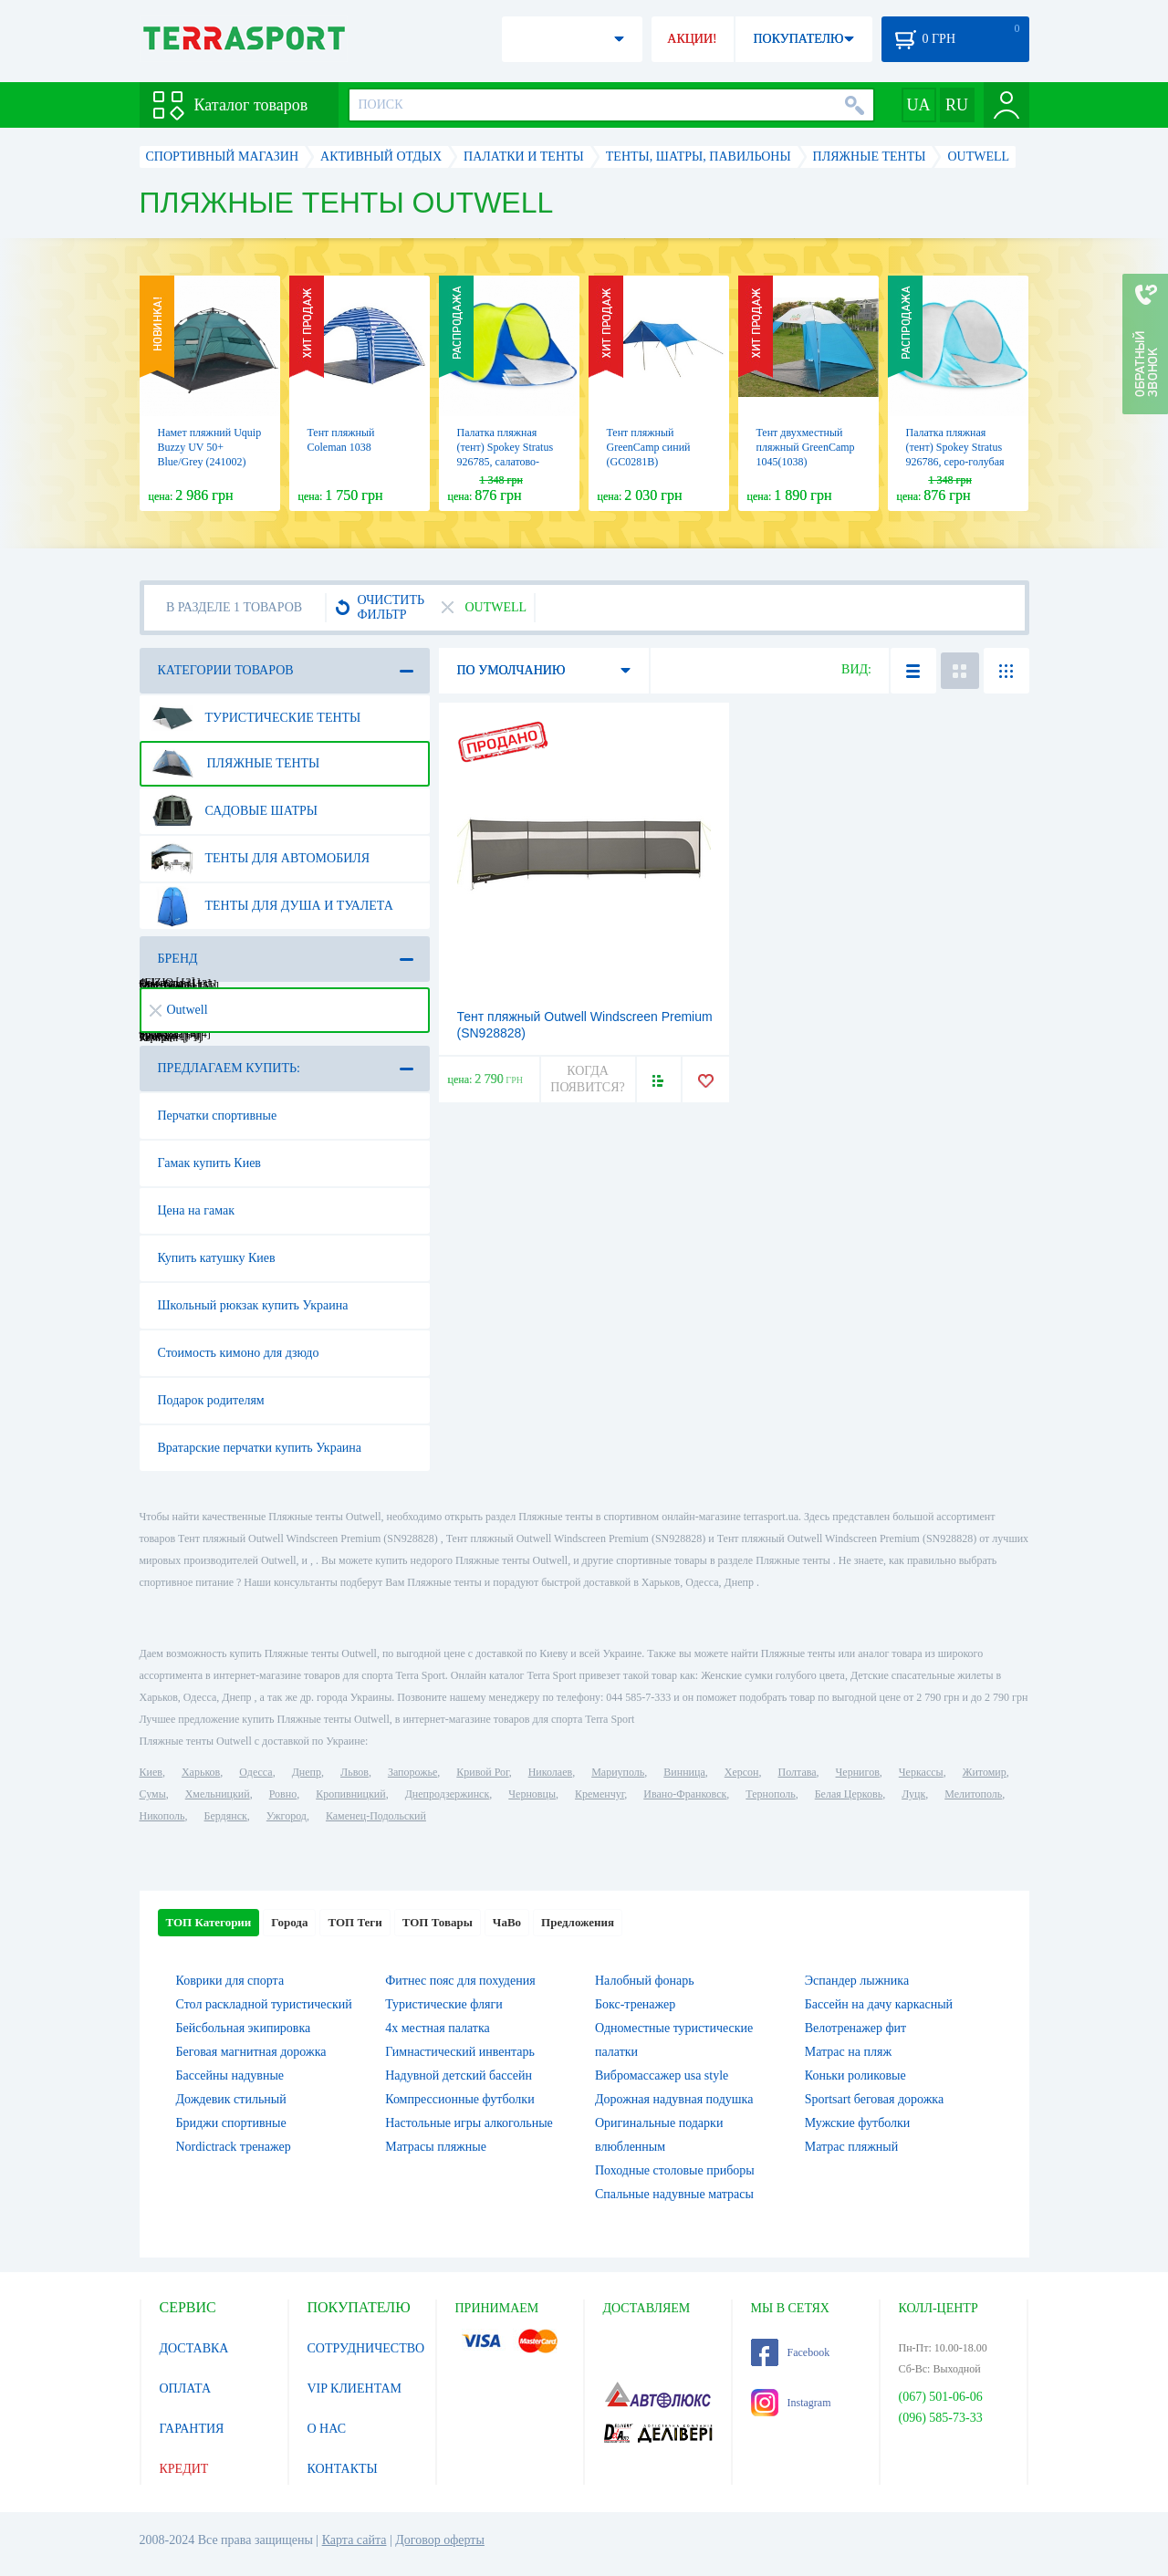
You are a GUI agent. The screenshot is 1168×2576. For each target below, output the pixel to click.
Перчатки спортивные (217, 1115)
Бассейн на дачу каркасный (879, 2004)
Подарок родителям (211, 1400)
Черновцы (532, 1794)
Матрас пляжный (852, 2147)
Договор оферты (440, 2540)
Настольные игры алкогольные (469, 2123)
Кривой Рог (482, 1772)
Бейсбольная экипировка (243, 2028)
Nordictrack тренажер (233, 2147)
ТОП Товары (437, 1922)
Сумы (153, 1794)
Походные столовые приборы (675, 2170)
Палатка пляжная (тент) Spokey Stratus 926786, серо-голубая (955, 447)
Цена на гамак (196, 1210)
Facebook (790, 2352)
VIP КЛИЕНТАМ (355, 2388)
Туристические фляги (443, 2004)
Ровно (283, 1794)
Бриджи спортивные (231, 2123)
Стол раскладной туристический (264, 2004)
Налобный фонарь (644, 1980)
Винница (683, 1772)
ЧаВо (507, 1922)
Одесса (255, 1772)
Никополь (162, 1815)
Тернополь (770, 1794)
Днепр (306, 1772)
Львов (354, 1772)
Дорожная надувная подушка (674, 2099)
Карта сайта (354, 2540)
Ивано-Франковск (684, 1794)
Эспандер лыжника (857, 1980)
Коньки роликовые (855, 2075)
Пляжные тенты (235, 764)
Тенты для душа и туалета (272, 906)
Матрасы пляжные (435, 2147)
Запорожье (412, 1772)
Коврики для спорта (230, 1980)
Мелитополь (973, 1794)
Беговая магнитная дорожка (251, 2052)
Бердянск (225, 1815)
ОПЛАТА (186, 2388)
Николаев (550, 1772)
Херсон (742, 1772)
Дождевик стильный (231, 2099)
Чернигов (858, 1772)
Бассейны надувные (230, 2075)
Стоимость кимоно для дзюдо (238, 1353)
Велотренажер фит (855, 2028)
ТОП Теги (354, 1922)
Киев (151, 1772)
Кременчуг (599, 1794)
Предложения (577, 1922)
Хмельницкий (217, 1794)
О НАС (327, 2428)
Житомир (984, 1772)
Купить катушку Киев (217, 1258)
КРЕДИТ (184, 2469)
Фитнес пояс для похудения (460, 1980)
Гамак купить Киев (209, 1163)
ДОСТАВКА (194, 2348)
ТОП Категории (209, 1922)
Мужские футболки (858, 2123)
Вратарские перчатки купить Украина (260, 1448)
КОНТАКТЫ (343, 2469)
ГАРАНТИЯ (192, 2428)
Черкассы (921, 1772)
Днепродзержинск (447, 1794)
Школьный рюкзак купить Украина (253, 1305)
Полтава (797, 1772)
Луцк (913, 1794)
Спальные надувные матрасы (674, 2194)
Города (289, 1922)
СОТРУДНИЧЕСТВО (366, 2348)
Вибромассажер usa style (661, 2075)
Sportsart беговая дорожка (874, 2099)
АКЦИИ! (691, 39)
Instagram (791, 2402)
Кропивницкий (350, 1794)
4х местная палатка (437, 2028)
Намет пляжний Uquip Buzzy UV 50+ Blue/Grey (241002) (210, 447)
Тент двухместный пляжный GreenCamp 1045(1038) (805, 447)
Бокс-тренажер (635, 2004)
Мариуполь (617, 1772)
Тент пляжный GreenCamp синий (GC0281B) (649, 447)
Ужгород (286, 1815)
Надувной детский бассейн (458, 2075)
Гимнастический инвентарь (460, 2052)
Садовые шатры (234, 811)
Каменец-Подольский (376, 1815)
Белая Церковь (848, 1794)
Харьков (201, 1772)
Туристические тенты (256, 718)
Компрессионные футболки (459, 2099)
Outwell (179, 1010)
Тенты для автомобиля (260, 859)
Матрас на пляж (848, 2052)
